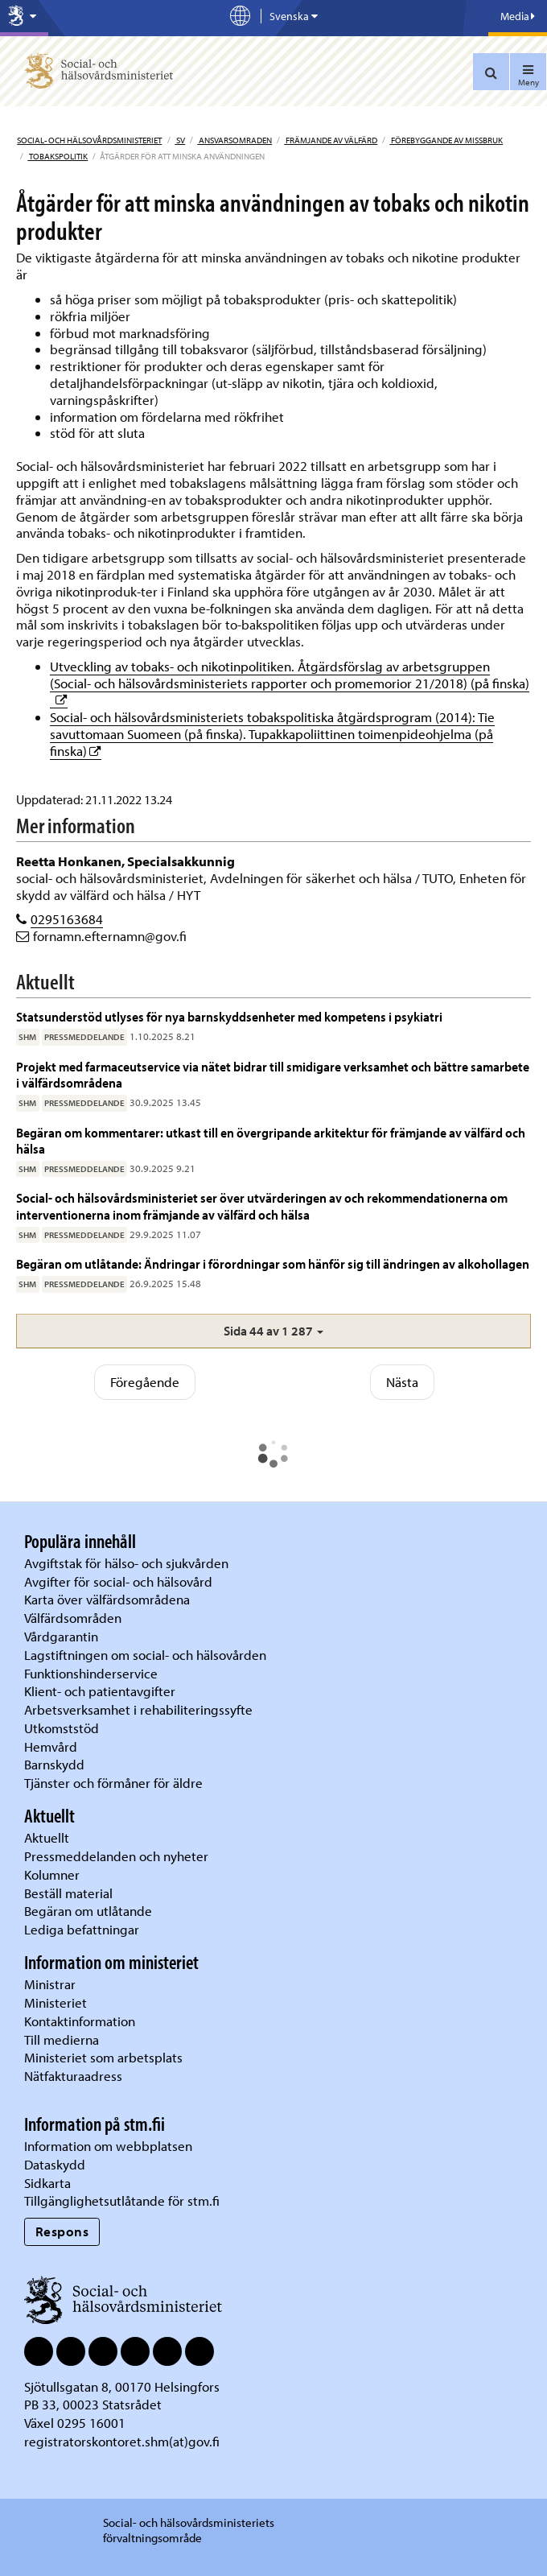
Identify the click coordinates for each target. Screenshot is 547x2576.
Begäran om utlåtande (88, 1910)
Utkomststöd (61, 1727)
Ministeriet (55, 2002)
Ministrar (50, 1983)
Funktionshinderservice (91, 1673)
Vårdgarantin (61, 1636)
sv (180, 140)
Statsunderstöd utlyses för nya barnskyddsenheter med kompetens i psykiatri (230, 1016)
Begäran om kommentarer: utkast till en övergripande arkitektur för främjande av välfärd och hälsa (270, 1140)
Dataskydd (54, 2164)
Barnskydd (54, 1764)
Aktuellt (46, 1837)
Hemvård (50, 1746)
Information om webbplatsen (108, 2145)
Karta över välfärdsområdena (107, 1599)
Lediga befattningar (81, 1929)
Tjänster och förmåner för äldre (113, 1782)
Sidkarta (47, 2182)
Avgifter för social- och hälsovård (118, 1581)
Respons (62, 2231)
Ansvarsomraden (234, 140)
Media (517, 16)
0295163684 (67, 918)
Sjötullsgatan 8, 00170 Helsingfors (122, 2386)
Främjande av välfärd (330, 140)
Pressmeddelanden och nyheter (116, 1855)
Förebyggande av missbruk (446, 140)
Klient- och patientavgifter (99, 1690)
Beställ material (68, 1893)
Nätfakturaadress (73, 2075)
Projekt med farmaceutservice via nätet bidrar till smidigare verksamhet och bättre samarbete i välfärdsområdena (272, 1074)
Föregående (144, 1381)
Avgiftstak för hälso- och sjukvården (126, 1562)
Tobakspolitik (57, 156)
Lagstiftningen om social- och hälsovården (145, 1654)
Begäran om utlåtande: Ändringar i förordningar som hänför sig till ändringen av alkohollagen (272, 1263)
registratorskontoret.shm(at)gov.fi (122, 2441)
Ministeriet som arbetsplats (103, 2057)
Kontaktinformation (79, 2021)
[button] (273, 1331)
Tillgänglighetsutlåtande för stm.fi (122, 2200)
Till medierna (61, 2039)
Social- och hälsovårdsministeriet (89, 140)
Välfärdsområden (72, 1617)
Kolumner (52, 1874)
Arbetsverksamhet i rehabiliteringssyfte (140, 1709)
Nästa (402, 1381)
